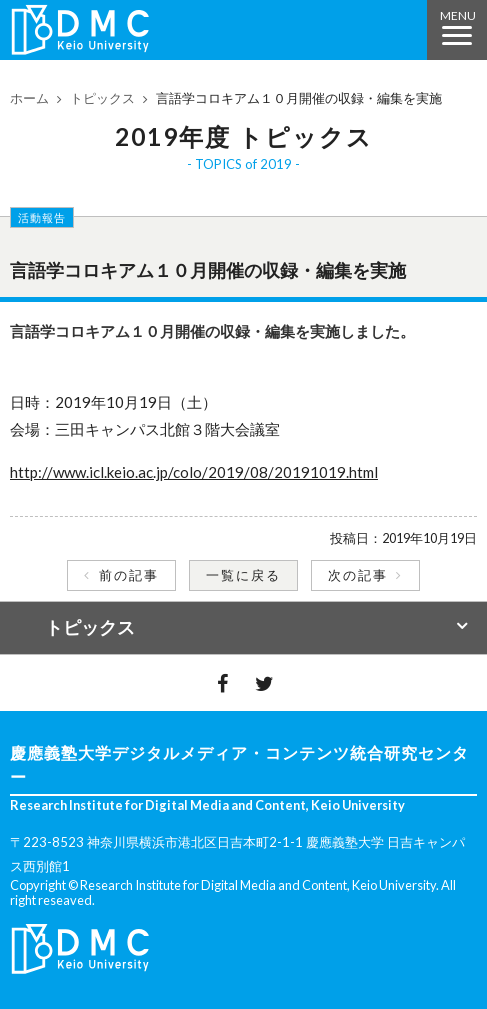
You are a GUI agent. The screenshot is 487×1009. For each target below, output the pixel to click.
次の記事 (358, 575)
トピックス (102, 98)
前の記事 (129, 575)
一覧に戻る (243, 575)
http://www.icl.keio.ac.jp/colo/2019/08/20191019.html (194, 472)
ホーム (29, 98)
